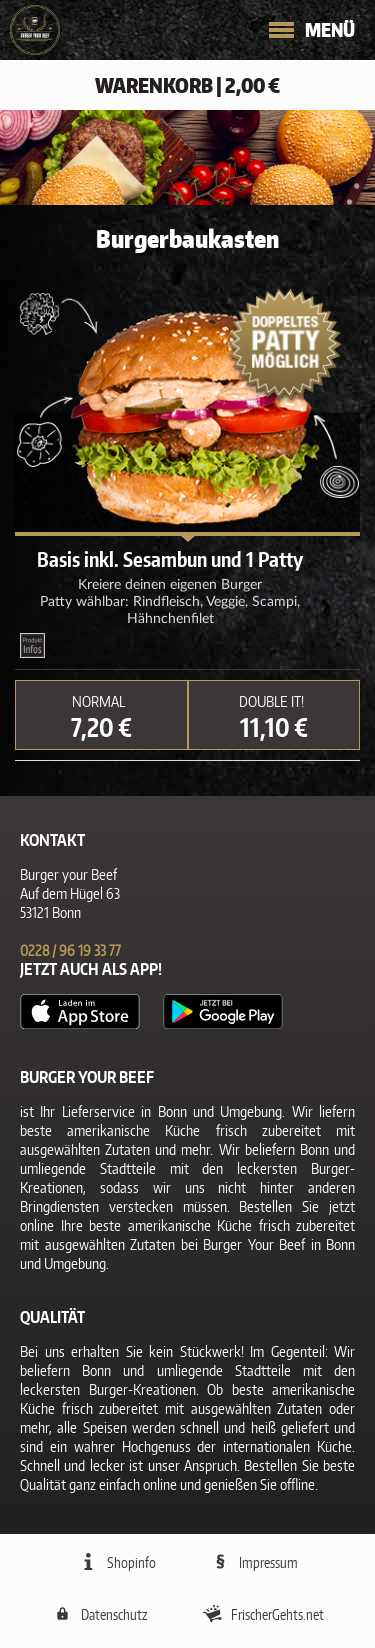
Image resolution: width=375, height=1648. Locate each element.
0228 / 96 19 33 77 (70, 950)
